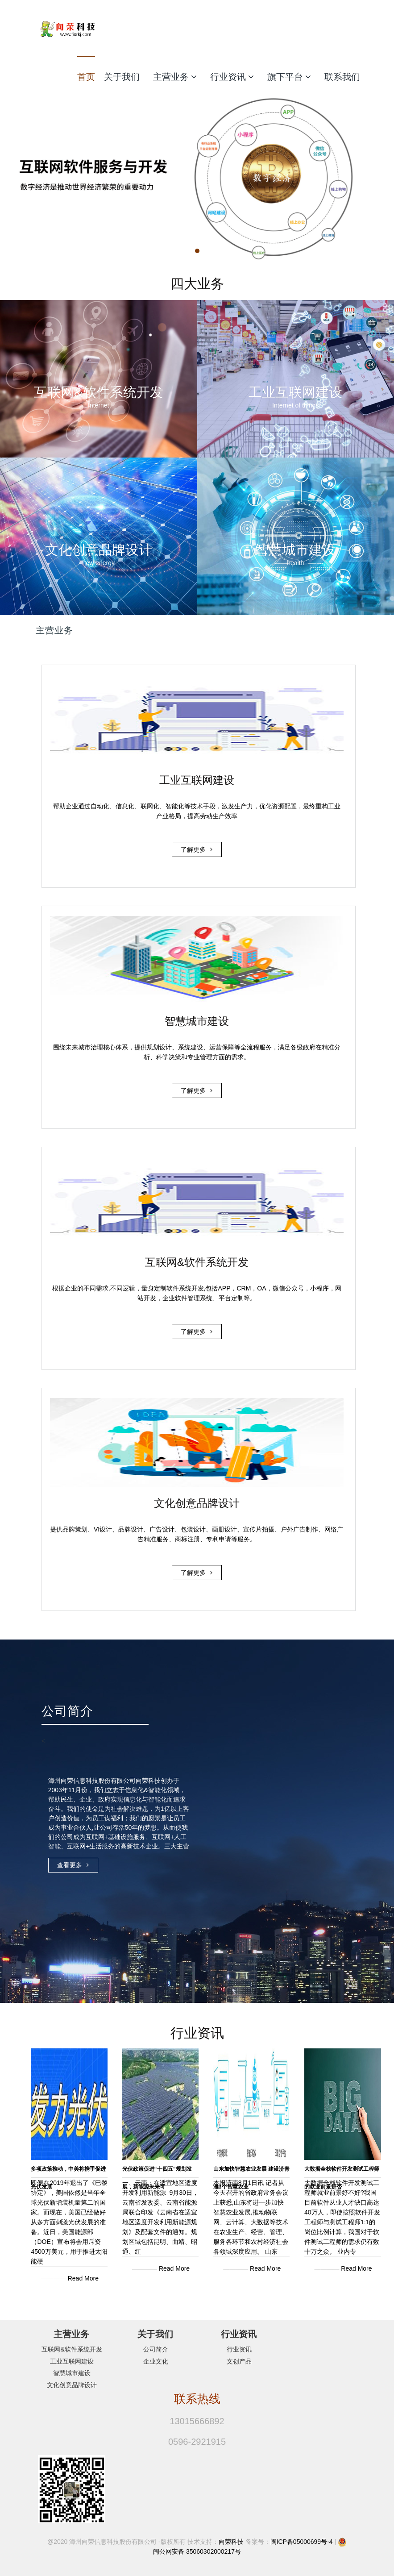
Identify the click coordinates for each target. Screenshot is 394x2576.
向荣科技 (231, 2541)
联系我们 (342, 77)
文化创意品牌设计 (72, 2385)
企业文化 (155, 2361)
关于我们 (122, 77)
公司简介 (155, 2349)
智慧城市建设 (72, 2372)
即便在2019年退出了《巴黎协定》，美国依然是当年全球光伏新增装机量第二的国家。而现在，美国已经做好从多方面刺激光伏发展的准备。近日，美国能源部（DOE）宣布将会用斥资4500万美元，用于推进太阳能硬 (69, 2222)
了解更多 (196, 851)
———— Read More (70, 2278)
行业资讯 (232, 77)
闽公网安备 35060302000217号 (197, 2551)
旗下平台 (289, 77)
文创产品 (239, 2361)
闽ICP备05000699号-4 (301, 2541)
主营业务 (175, 77)
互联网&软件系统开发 (71, 2349)
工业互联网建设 (72, 2361)
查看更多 (73, 1866)
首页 (86, 77)
